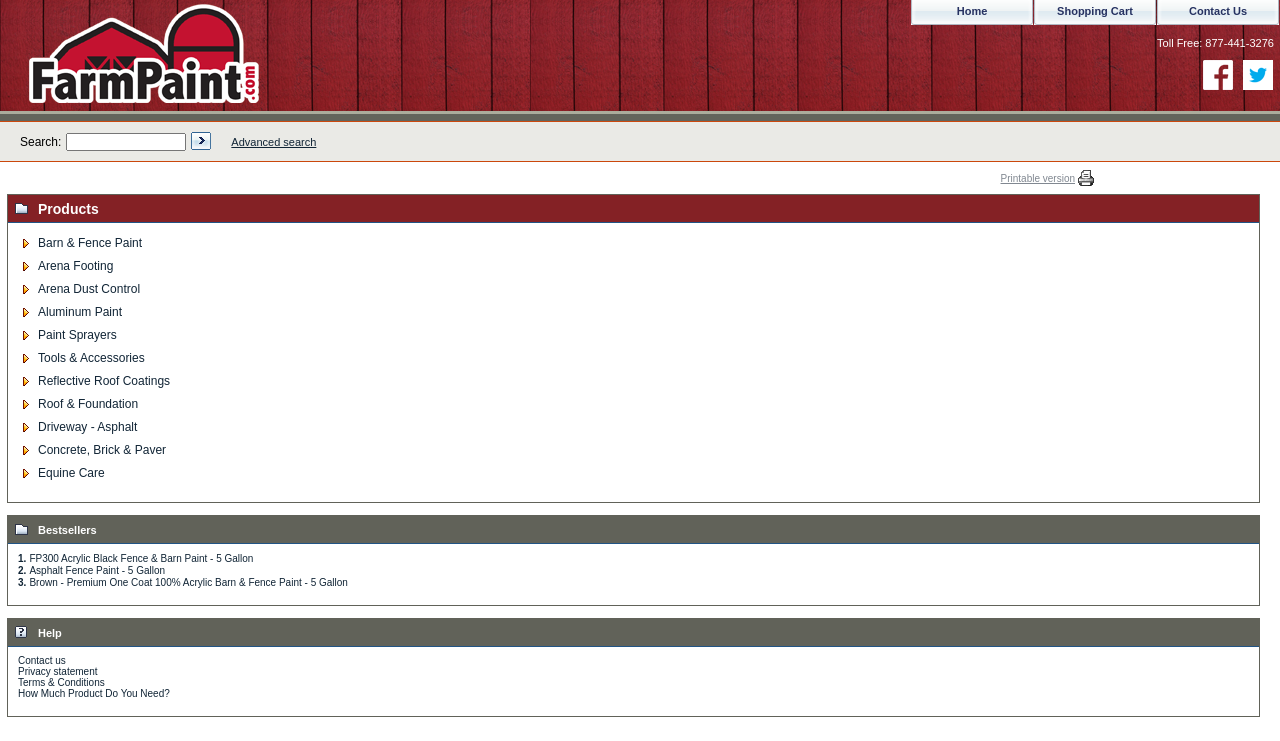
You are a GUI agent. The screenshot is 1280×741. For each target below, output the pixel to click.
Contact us (42, 660)
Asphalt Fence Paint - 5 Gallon (97, 570)
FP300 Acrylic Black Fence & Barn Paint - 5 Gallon (141, 558)
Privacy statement (57, 671)
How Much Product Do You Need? (94, 693)
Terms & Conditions (61, 682)
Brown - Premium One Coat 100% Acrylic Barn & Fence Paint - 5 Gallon (188, 582)
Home (972, 11)
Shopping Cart (1095, 11)
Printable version (1038, 178)
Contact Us (1218, 11)
